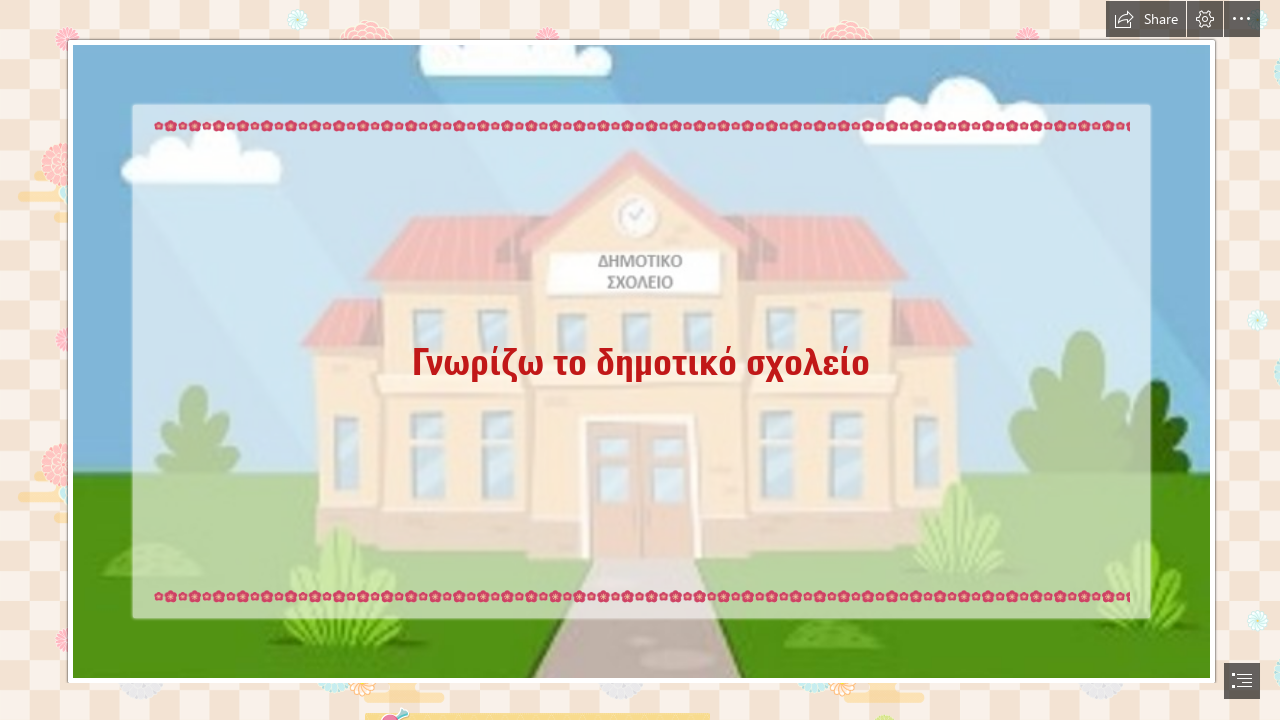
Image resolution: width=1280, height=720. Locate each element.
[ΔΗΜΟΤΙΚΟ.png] (640, 342)
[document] (640, 360)
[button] (1146, 19)
